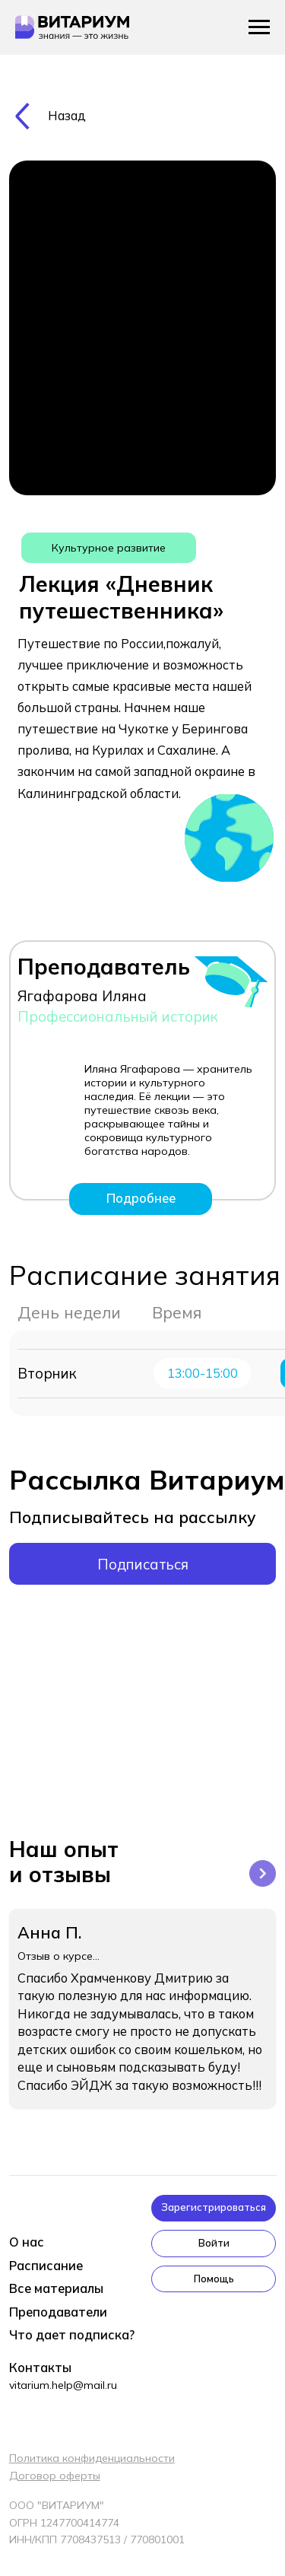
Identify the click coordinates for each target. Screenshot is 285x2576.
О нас (26, 2242)
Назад (67, 115)
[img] (22, 116)
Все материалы (56, 2288)
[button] (213, 2208)
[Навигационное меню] (259, 27)
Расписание (46, 2265)
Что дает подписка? (72, 2334)
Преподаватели (58, 2312)
